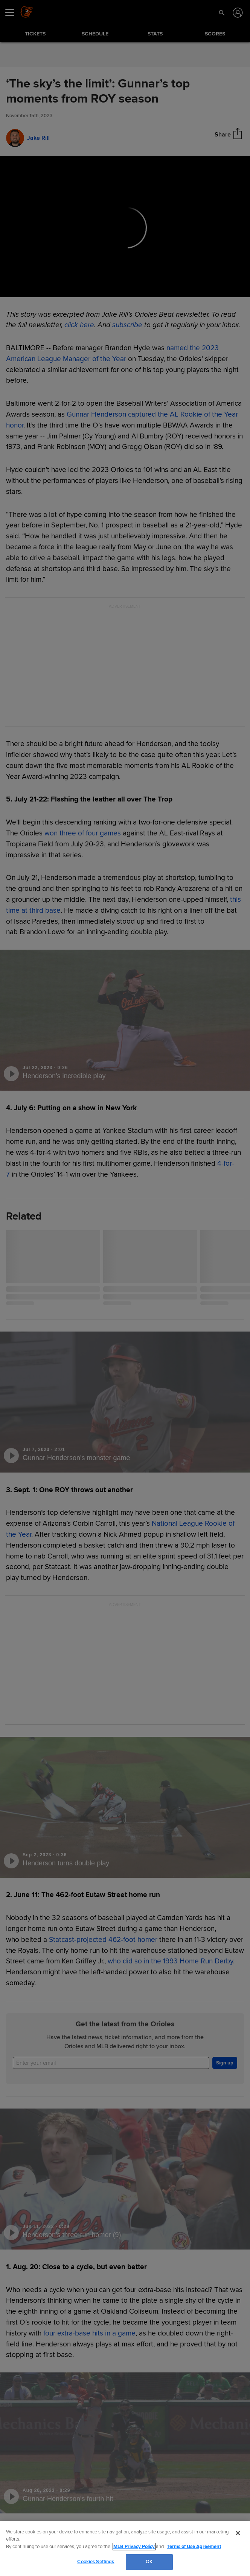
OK (149, 2562)
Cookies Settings (95, 2562)
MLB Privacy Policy (134, 2547)
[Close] (238, 2533)
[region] (125, 2548)
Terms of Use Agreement (194, 2547)
